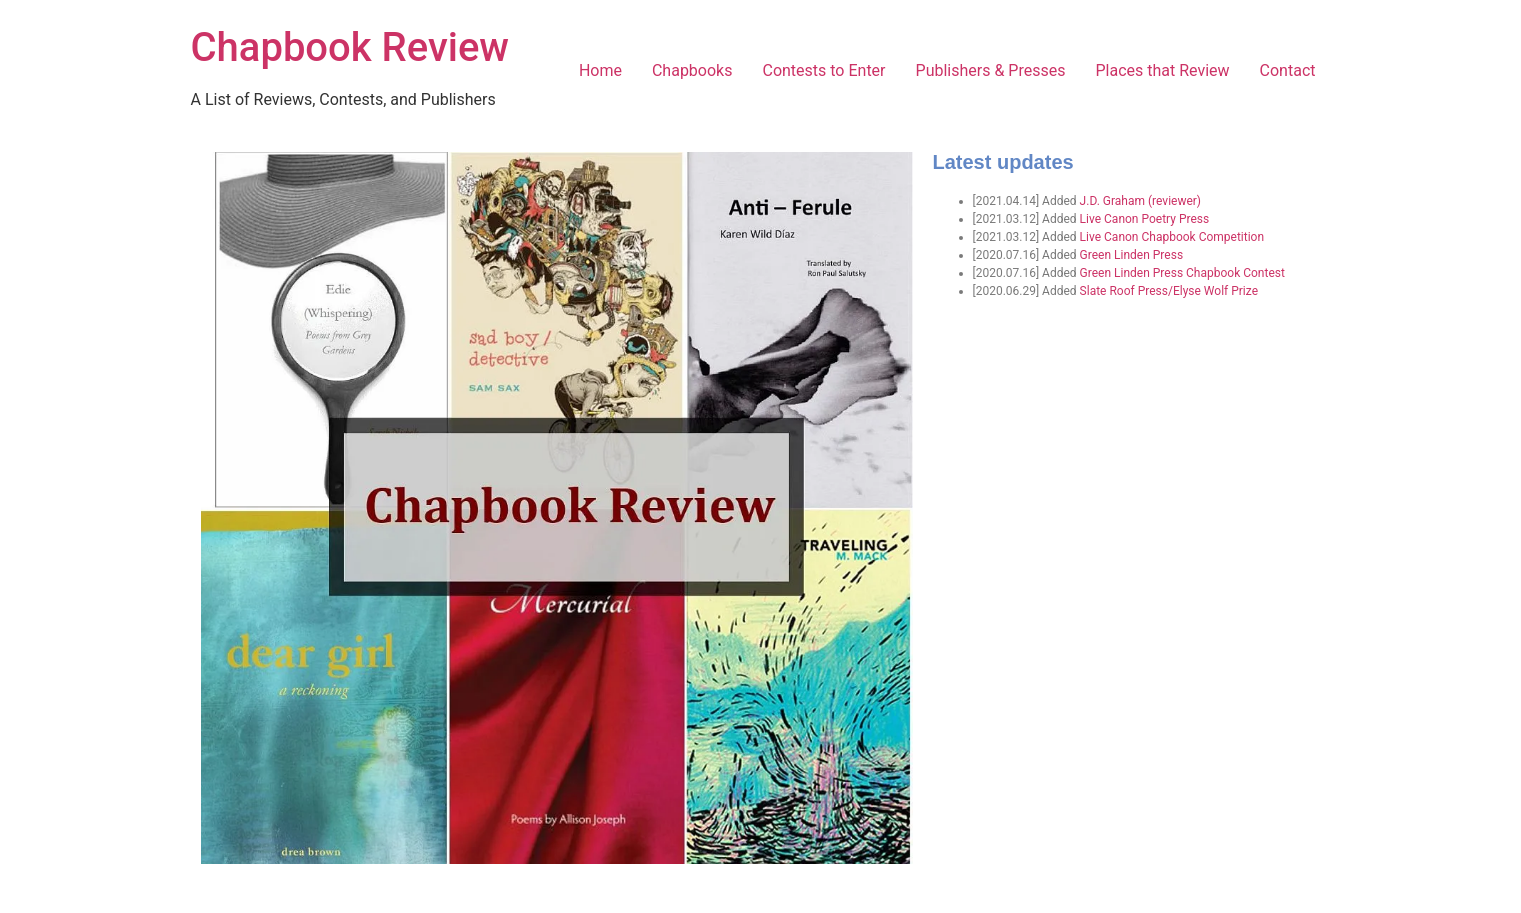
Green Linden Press (1131, 255)
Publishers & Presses (991, 70)
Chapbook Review (350, 47)
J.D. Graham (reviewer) (1140, 201)
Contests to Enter (823, 70)
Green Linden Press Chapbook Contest (1182, 273)
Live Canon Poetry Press (1145, 219)
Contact (1288, 70)
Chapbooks (692, 70)
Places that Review (1162, 70)
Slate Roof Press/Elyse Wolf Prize (1169, 291)
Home (600, 70)
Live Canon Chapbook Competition (1172, 237)
